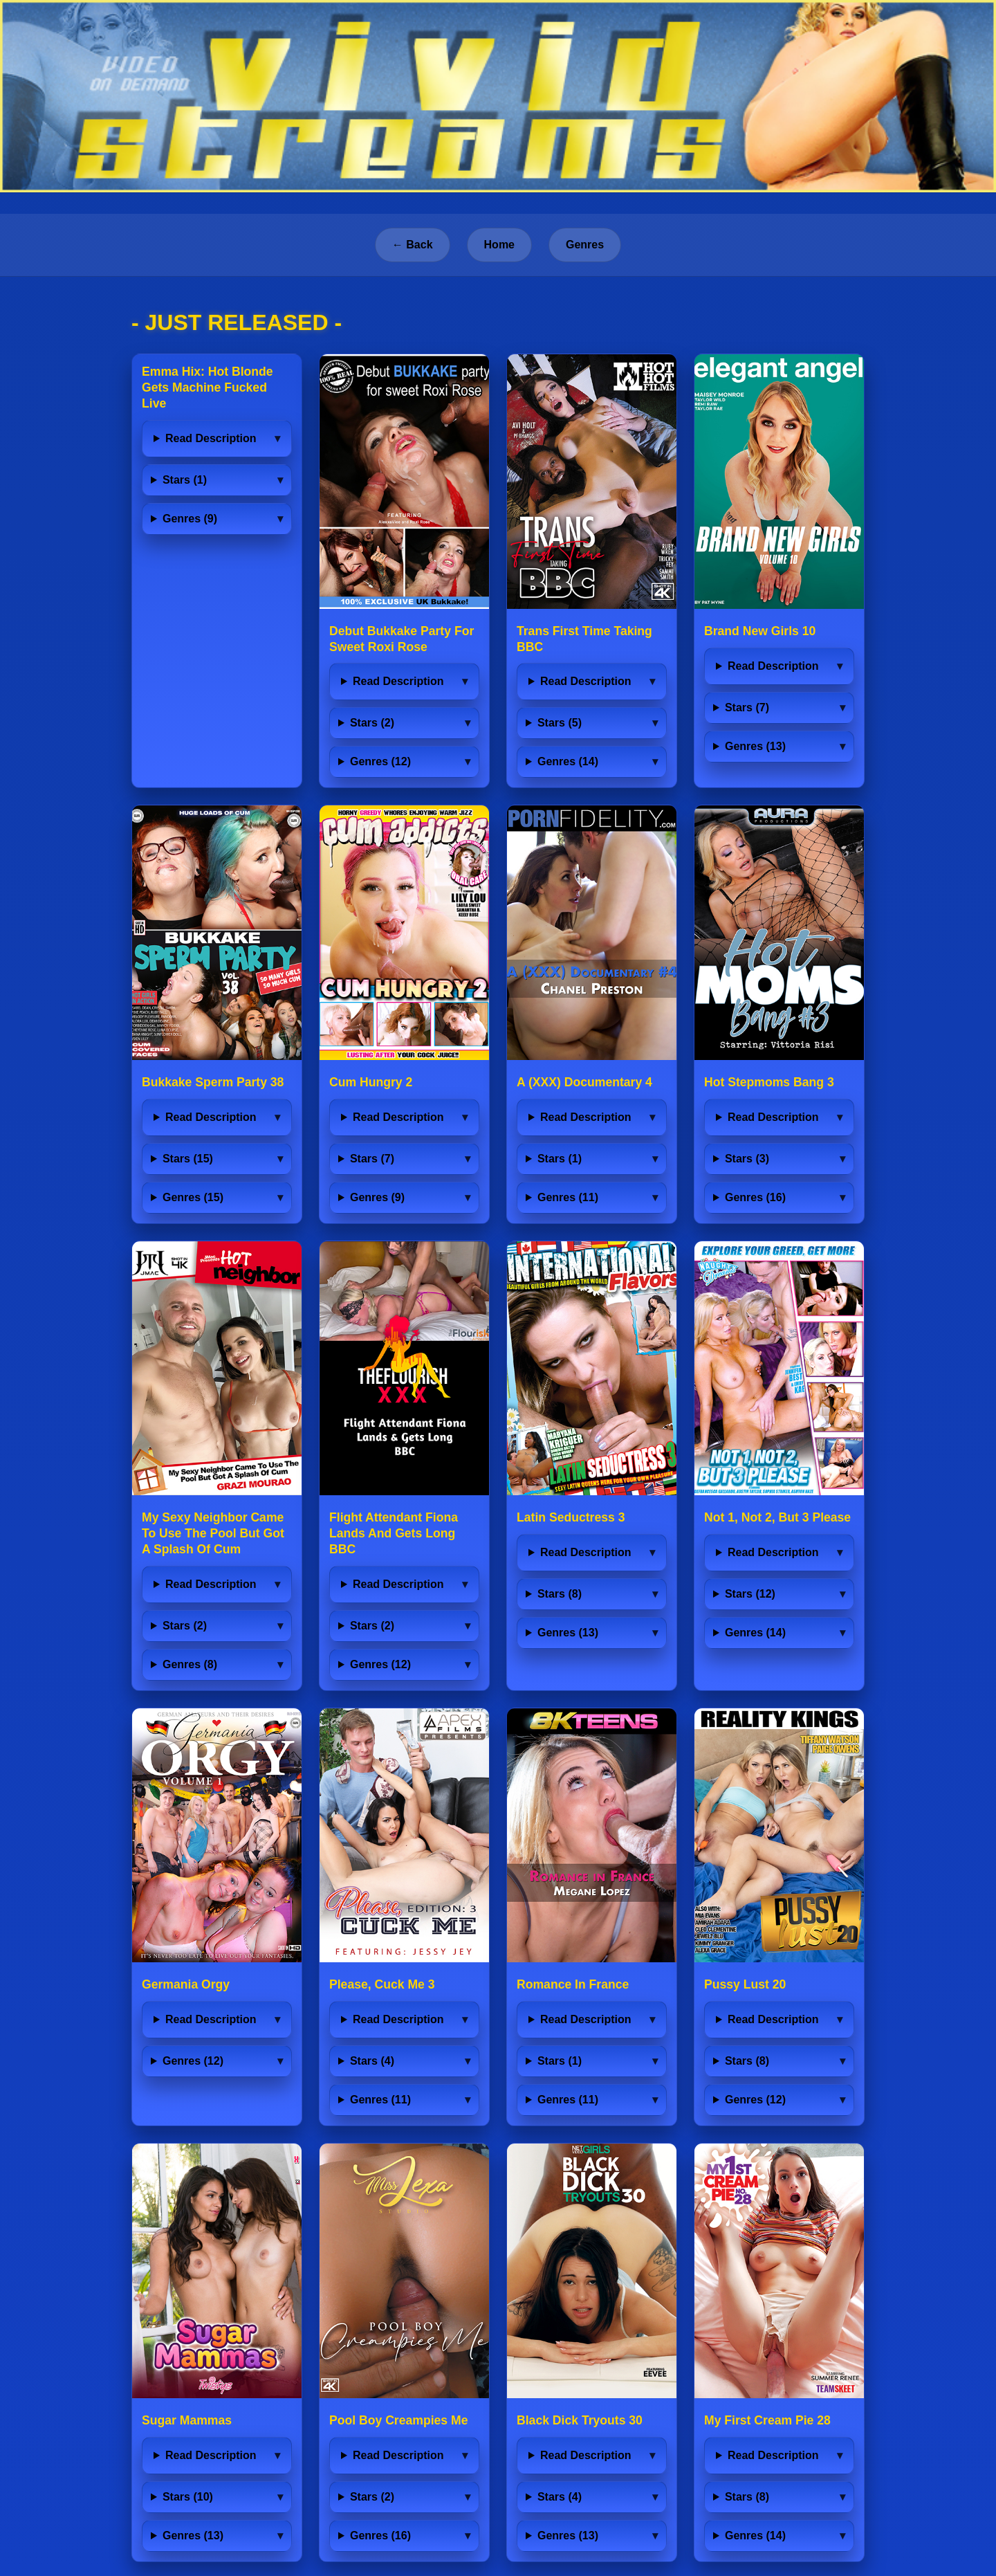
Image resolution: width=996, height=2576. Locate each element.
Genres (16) (755, 1197)
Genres (585, 244)
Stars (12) (750, 1594)
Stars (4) (372, 2061)
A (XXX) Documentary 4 (584, 1082)
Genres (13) (755, 746)
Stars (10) (188, 2497)
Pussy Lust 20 (745, 1984)
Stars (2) (372, 723)
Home (499, 244)
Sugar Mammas (187, 2420)
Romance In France (573, 1984)
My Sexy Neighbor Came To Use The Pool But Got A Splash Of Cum (213, 1533)
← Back (412, 244)
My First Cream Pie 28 (767, 2420)
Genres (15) (193, 1197)
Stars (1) (185, 480)
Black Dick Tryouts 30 (580, 2420)
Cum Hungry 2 (370, 1082)
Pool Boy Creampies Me (398, 2420)
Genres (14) (567, 761)
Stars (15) (188, 1158)
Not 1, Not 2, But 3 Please (777, 1517)
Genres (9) (190, 518)
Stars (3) (747, 1158)
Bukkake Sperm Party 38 (213, 1082)
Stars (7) (747, 707)
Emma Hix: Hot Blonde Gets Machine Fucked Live (207, 387)
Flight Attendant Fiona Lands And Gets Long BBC (393, 1533)
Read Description (211, 438)
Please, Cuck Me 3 (382, 1984)
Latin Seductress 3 (571, 1517)
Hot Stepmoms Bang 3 (769, 1082)
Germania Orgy (186, 1984)
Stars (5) (559, 723)
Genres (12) (380, 761)
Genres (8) (190, 1664)
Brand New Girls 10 (759, 631)
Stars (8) (559, 1594)
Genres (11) (567, 1197)
